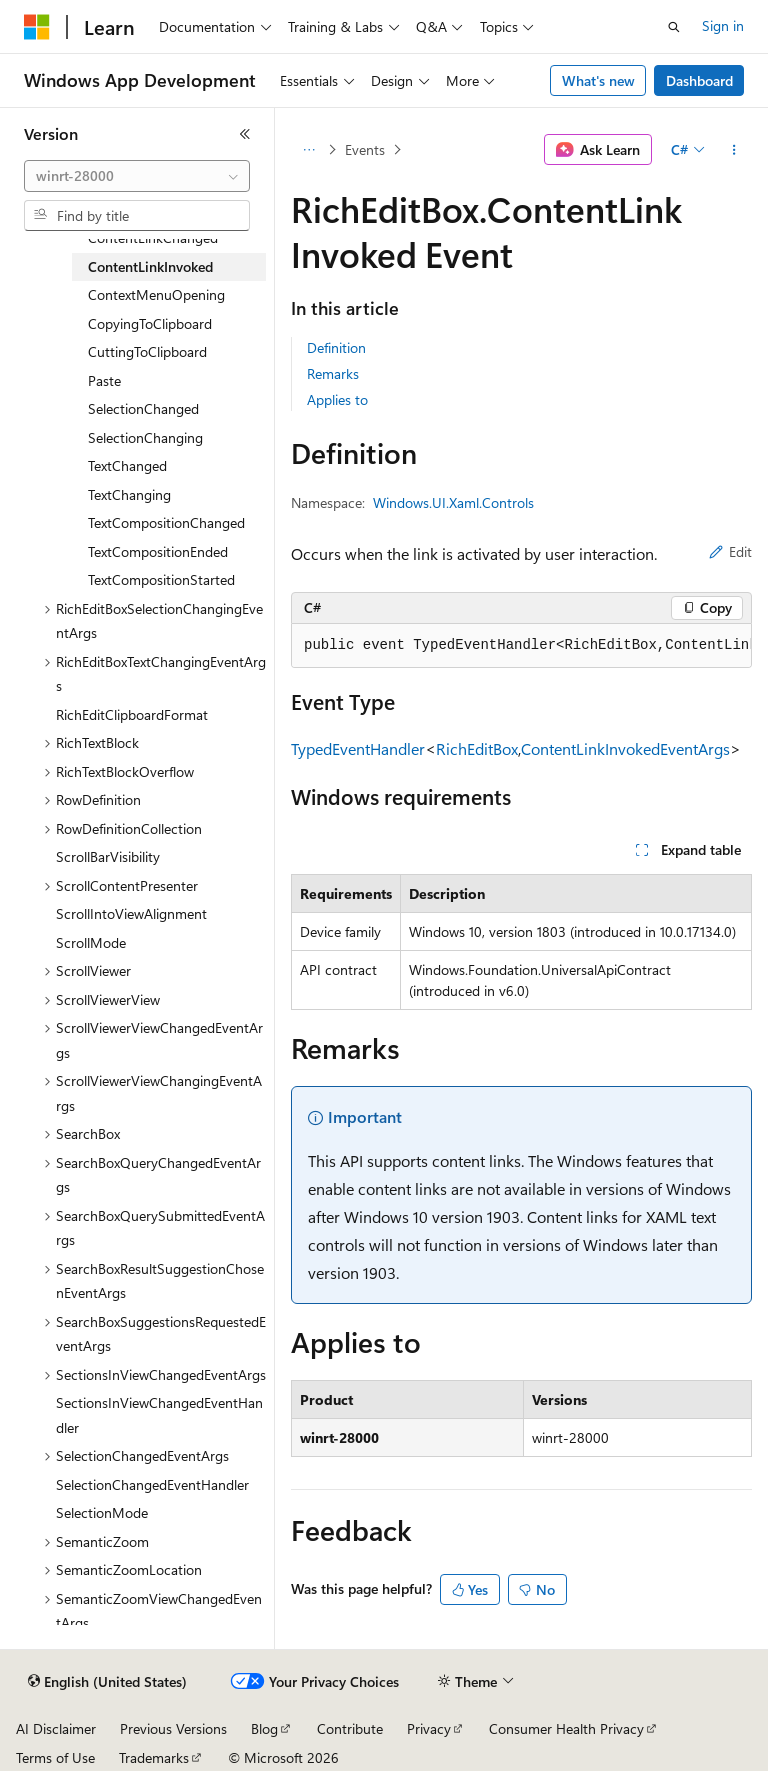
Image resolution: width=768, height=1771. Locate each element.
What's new (598, 80)
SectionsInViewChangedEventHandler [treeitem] (159, 1415)
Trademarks (154, 1757)
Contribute (350, 1728)
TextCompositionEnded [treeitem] (158, 551)
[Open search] (674, 27)
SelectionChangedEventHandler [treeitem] (152, 1484)
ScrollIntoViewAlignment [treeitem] (131, 913)
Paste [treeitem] (104, 380)
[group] (521, 646)
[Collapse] (245, 134)
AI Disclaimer (56, 1728)
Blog (264, 1728)
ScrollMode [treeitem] (91, 942)
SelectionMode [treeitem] (102, 1512)
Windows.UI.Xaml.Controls (453, 502)
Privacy (429, 1728)
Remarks (333, 373)
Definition (336, 347)
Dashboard (699, 80)
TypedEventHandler (358, 748)
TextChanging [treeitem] (129, 494)
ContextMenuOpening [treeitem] (156, 294)
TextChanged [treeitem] (127, 465)
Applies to (337, 399)
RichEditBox (477, 748)
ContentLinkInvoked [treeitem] (150, 266)
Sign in (723, 25)
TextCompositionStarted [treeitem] (161, 579)
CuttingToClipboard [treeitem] (147, 351)
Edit (730, 551)
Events (365, 149)
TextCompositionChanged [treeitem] (166, 522)
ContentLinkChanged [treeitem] (153, 237)
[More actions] (734, 150)
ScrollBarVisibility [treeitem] (108, 856)
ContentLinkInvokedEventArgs (625, 748)
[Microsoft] (37, 27)
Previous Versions (173, 1728)
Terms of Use (55, 1757)
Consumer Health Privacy (566, 1728)
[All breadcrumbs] (308, 150)
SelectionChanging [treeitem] (145, 437)
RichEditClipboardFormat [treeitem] (132, 714)
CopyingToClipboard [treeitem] (150, 323)
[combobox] (137, 176)
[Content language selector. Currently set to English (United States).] (107, 1682)
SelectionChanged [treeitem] (143, 408)
